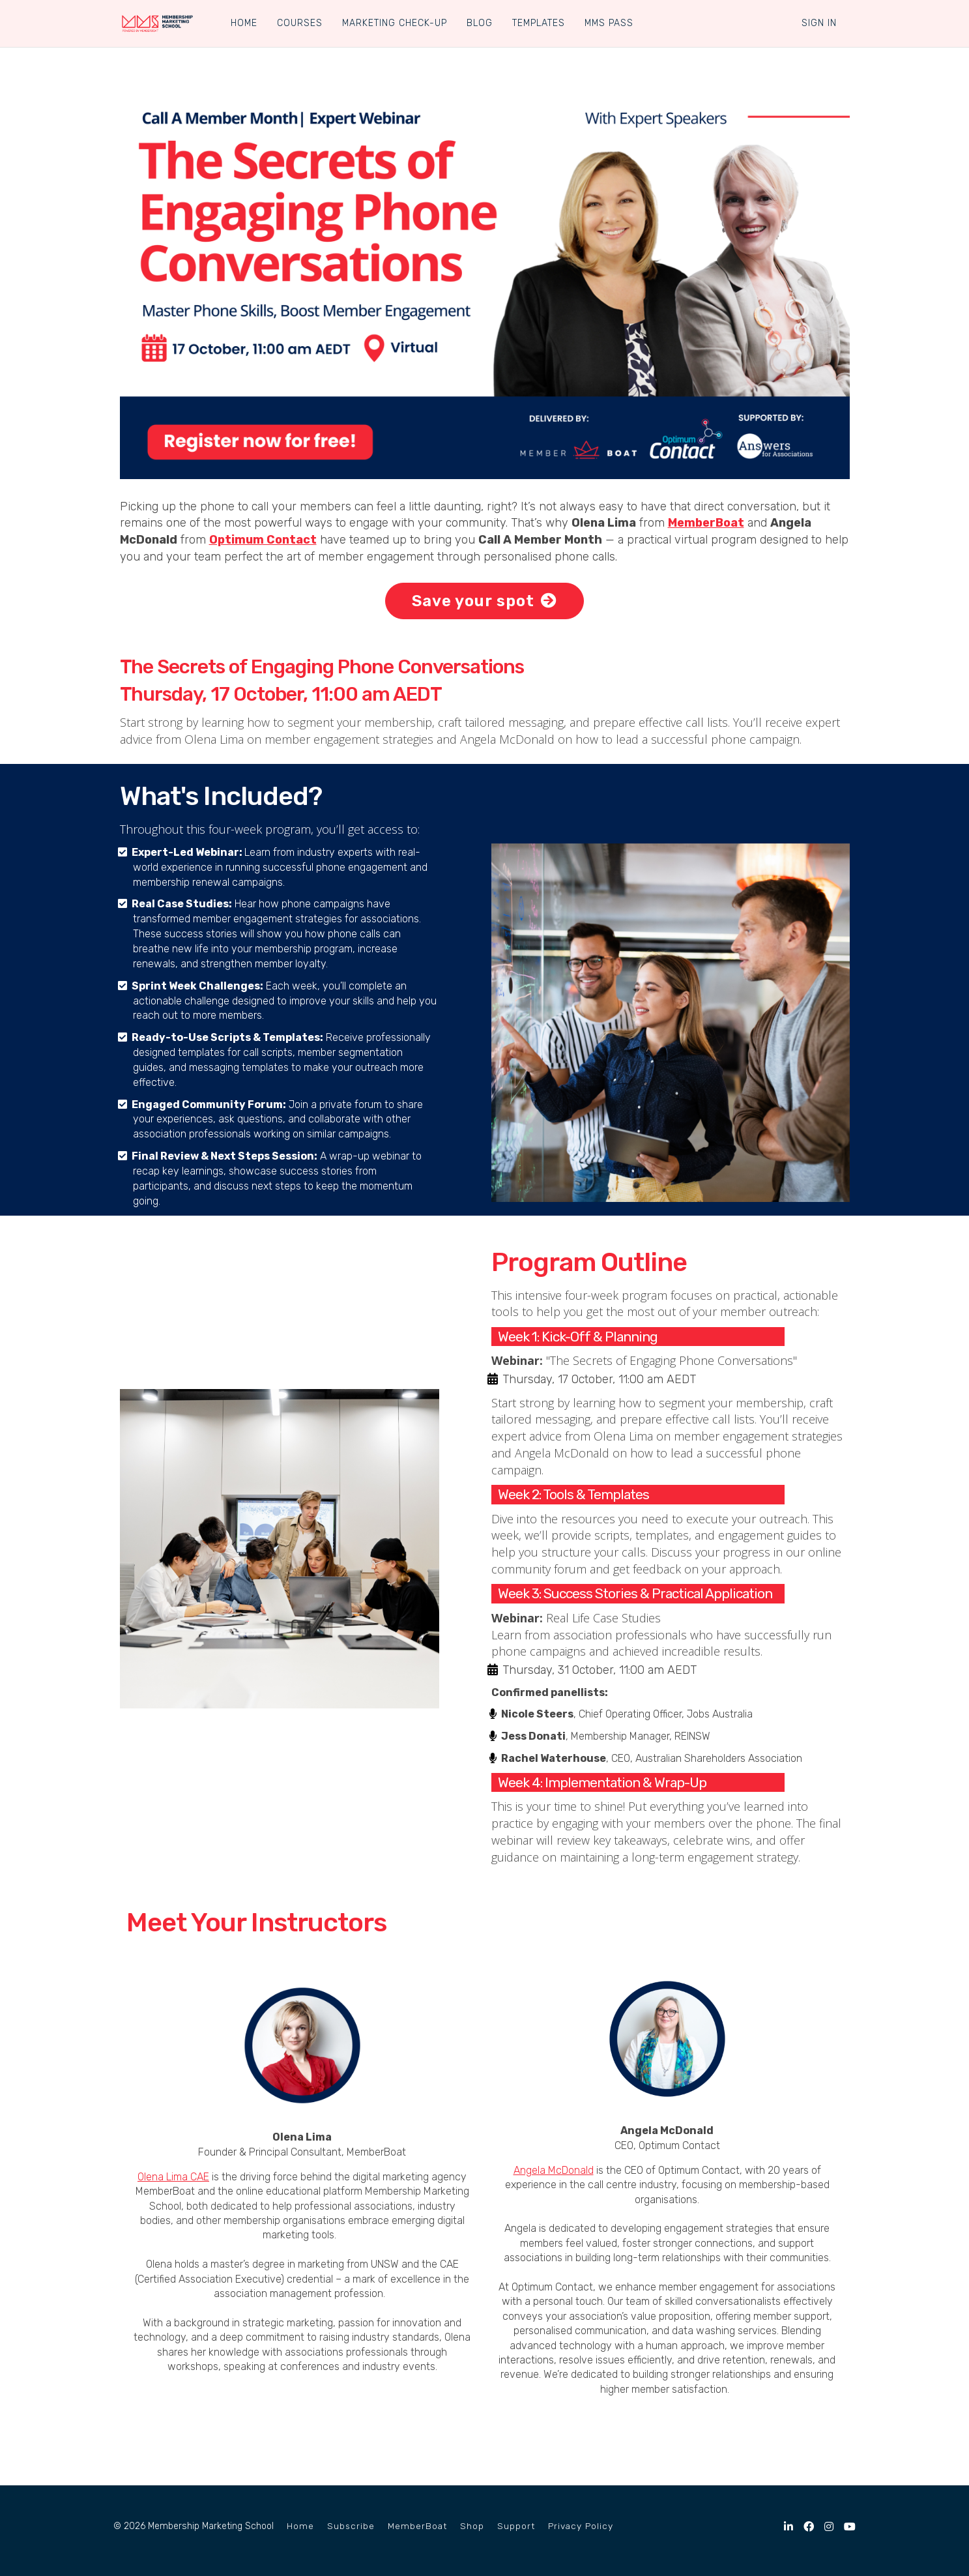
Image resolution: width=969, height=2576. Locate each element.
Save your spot (484, 601)
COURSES (299, 23)
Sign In (819, 23)
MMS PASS (608, 23)
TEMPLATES (538, 23)
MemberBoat (417, 2526)
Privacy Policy (580, 2526)
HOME (243, 23)
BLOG (479, 23)
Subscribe (351, 2526)
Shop (472, 2526)
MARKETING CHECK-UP (393, 23)
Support (516, 2526)
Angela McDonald (553, 2170)
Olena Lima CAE (173, 2177)
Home (300, 2526)
